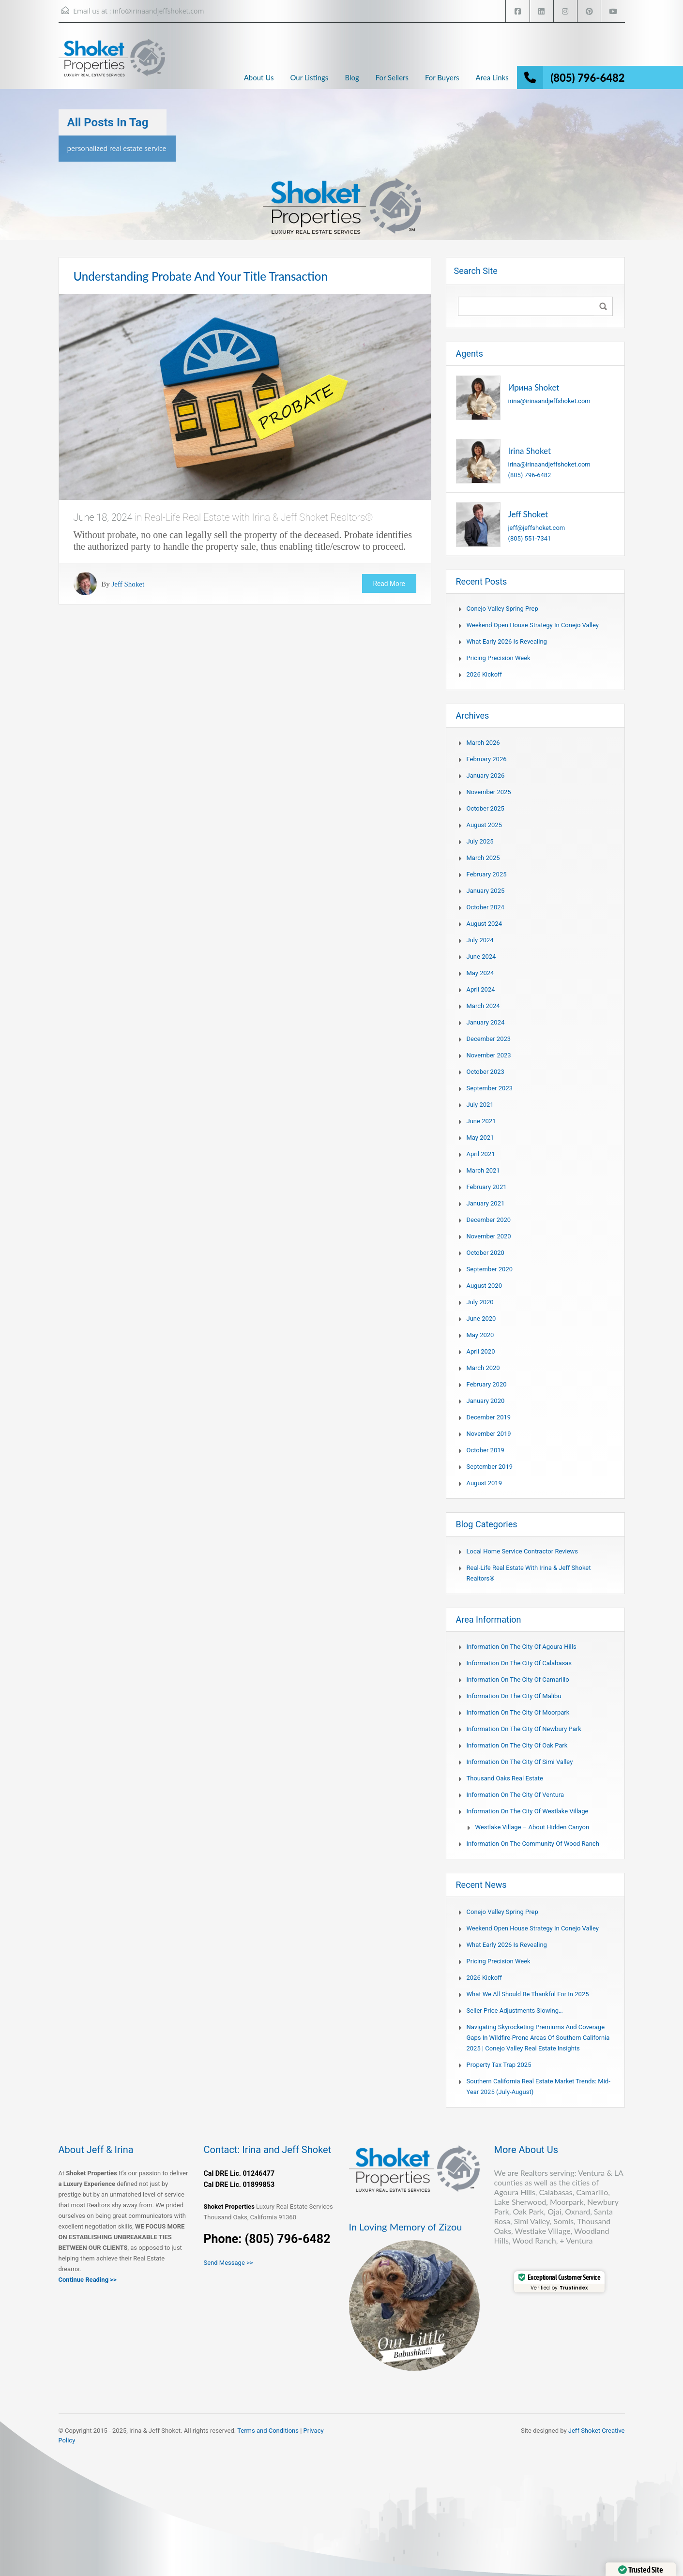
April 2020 (481, 1351)
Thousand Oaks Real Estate (505, 1778)
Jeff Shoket (128, 584)
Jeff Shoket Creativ (595, 2430)
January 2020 (486, 1400)
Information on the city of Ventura (515, 1794)
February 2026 (487, 759)
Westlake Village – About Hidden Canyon (532, 1827)
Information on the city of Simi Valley (520, 1761)
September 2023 (490, 1088)
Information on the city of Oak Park (517, 1745)
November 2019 (489, 1433)
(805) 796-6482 (587, 77)
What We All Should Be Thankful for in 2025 (528, 1994)
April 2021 (481, 1154)
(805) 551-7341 (529, 538)
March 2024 (483, 1005)
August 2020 (484, 1285)
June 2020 (481, 1318)
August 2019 (484, 1483)
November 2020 (489, 1236)
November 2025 (489, 792)
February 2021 (487, 1186)
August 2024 (484, 923)
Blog (352, 77)
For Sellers (392, 77)
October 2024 (485, 907)
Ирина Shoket (534, 387)
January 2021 (486, 1203)
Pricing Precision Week (499, 658)
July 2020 (480, 1302)
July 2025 (480, 841)
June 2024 (481, 956)
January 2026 (486, 775)
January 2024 (486, 1022)
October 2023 (485, 1071)
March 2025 (483, 857)
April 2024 (481, 989)
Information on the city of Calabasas (519, 1663)
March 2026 (483, 742)
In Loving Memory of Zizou (405, 2226)
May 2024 (480, 973)
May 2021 (480, 1137)
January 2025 (486, 890)
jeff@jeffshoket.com (536, 527)
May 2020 (480, 1335)
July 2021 (480, 1104)
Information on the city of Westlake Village (528, 1811)
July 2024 (480, 940)
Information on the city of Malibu (514, 1696)
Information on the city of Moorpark (518, 1712)
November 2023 (489, 1055)
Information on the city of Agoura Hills (522, 1646)
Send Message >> (228, 2262)
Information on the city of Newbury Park (524, 1728)
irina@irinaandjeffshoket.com (549, 401)
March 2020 (483, 1367)
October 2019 (485, 1450)
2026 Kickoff (484, 674)
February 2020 (487, 1384)
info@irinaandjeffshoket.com (158, 10)
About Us (259, 77)
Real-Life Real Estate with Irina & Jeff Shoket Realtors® (258, 517)
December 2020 (489, 1219)
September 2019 (490, 1466)
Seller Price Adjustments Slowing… (515, 2010)
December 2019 (489, 1417)
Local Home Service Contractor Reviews (522, 1551)
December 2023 (489, 1038)
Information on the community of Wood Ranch (533, 1843)
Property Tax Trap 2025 (499, 2064)
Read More (388, 584)
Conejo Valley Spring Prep (502, 608)
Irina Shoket (529, 451)
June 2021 (481, 1121)
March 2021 (483, 1170)
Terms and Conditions (268, 2430)
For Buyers (442, 77)
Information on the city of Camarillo (518, 1679)
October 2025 (485, 808)
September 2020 (490, 1269)
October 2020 (485, 1252)
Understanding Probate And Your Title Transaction (201, 276)
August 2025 (484, 825)
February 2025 (487, 874)
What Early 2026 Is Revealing (507, 641)
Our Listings (309, 77)
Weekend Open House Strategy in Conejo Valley (533, 625)
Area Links (492, 77)
